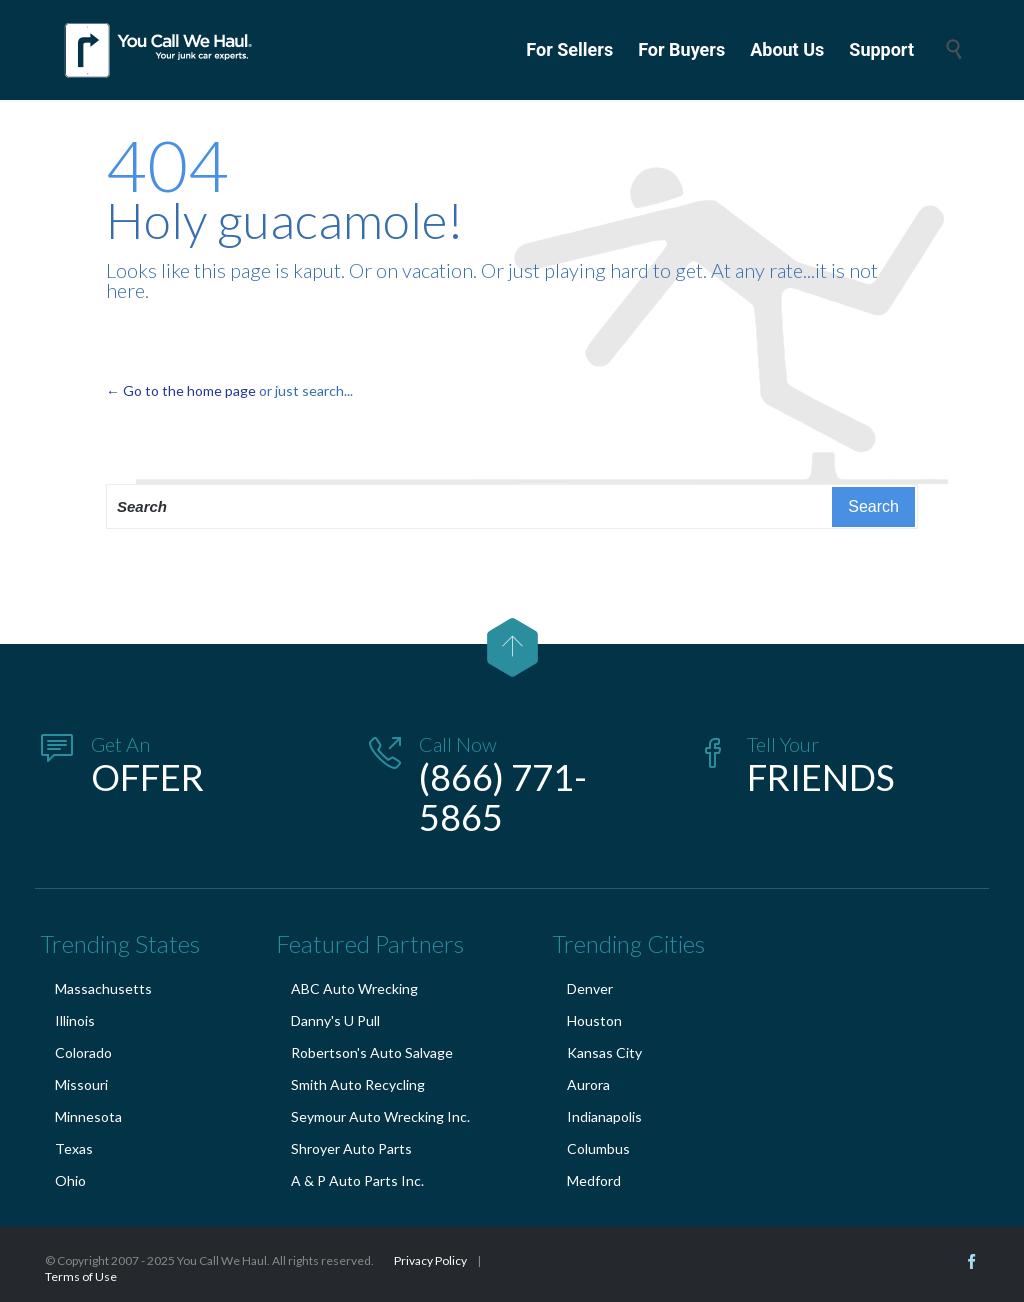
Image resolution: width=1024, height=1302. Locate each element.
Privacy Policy (430, 1260)
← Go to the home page (181, 390)
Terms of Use (81, 1276)
